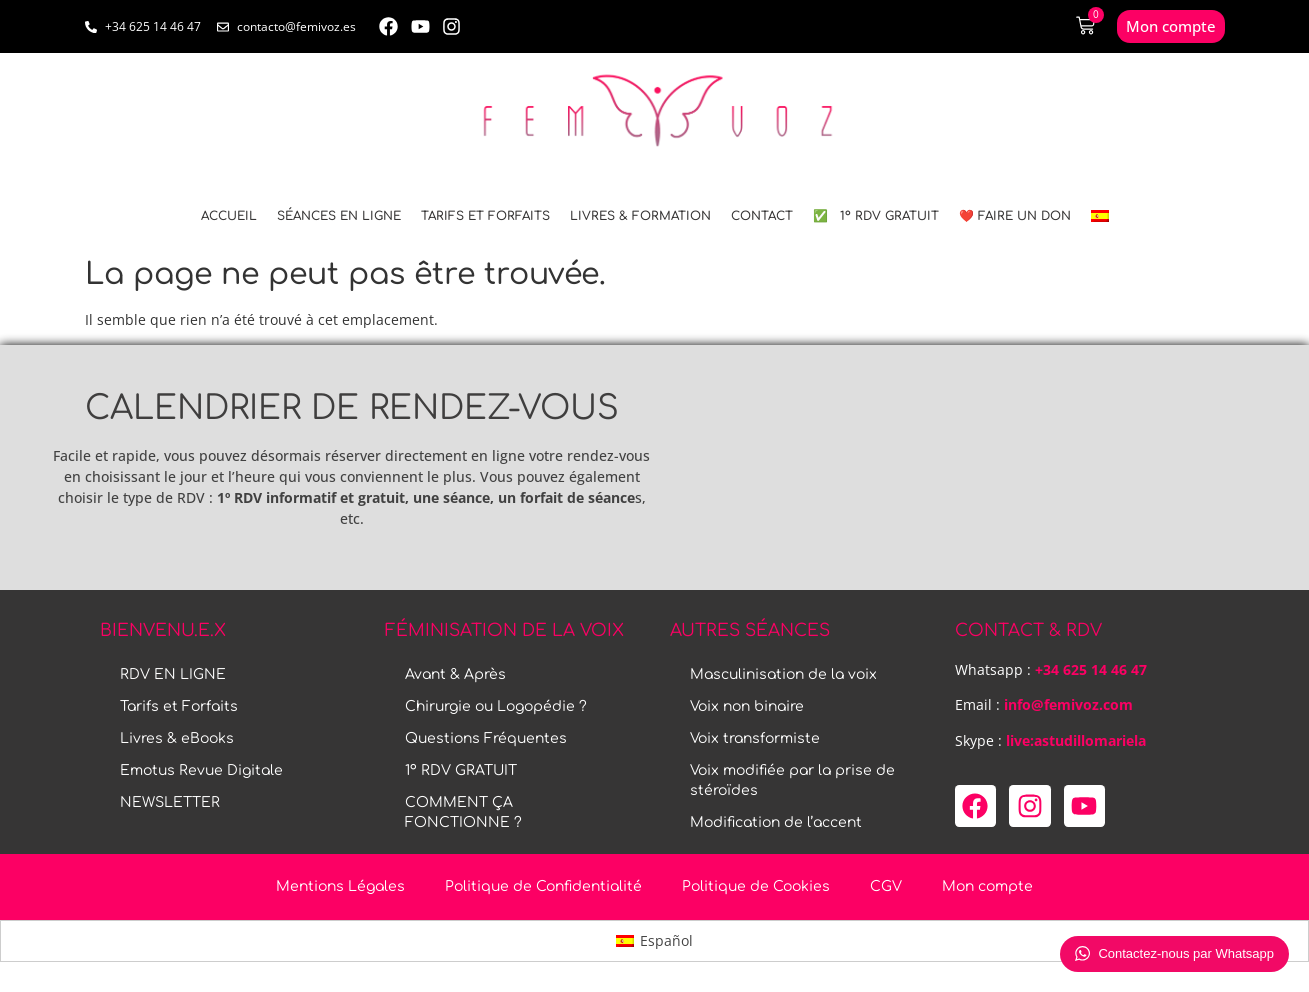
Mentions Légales (340, 886)
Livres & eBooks (177, 738)
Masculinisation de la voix (783, 674)
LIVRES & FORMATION (640, 216)
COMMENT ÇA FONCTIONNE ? (463, 812)
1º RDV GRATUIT (461, 770)
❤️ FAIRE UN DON (1015, 216)
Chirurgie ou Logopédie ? (496, 706)
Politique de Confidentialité (543, 886)
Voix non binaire (747, 706)
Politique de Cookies (756, 886)
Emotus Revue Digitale (201, 770)
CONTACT (762, 216)
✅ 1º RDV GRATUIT (876, 216)
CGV (886, 886)
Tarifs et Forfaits (485, 216)
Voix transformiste (755, 738)
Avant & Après (455, 674)
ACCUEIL (229, 216)
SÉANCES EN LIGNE (339, 216)
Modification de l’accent (776, 822)
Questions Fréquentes (486, 738)
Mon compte (987, 886)
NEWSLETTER (170, 802)
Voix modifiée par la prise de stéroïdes (792, 780)
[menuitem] (1100, 216)
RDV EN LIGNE (173, 674)
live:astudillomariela (1076, 740)
